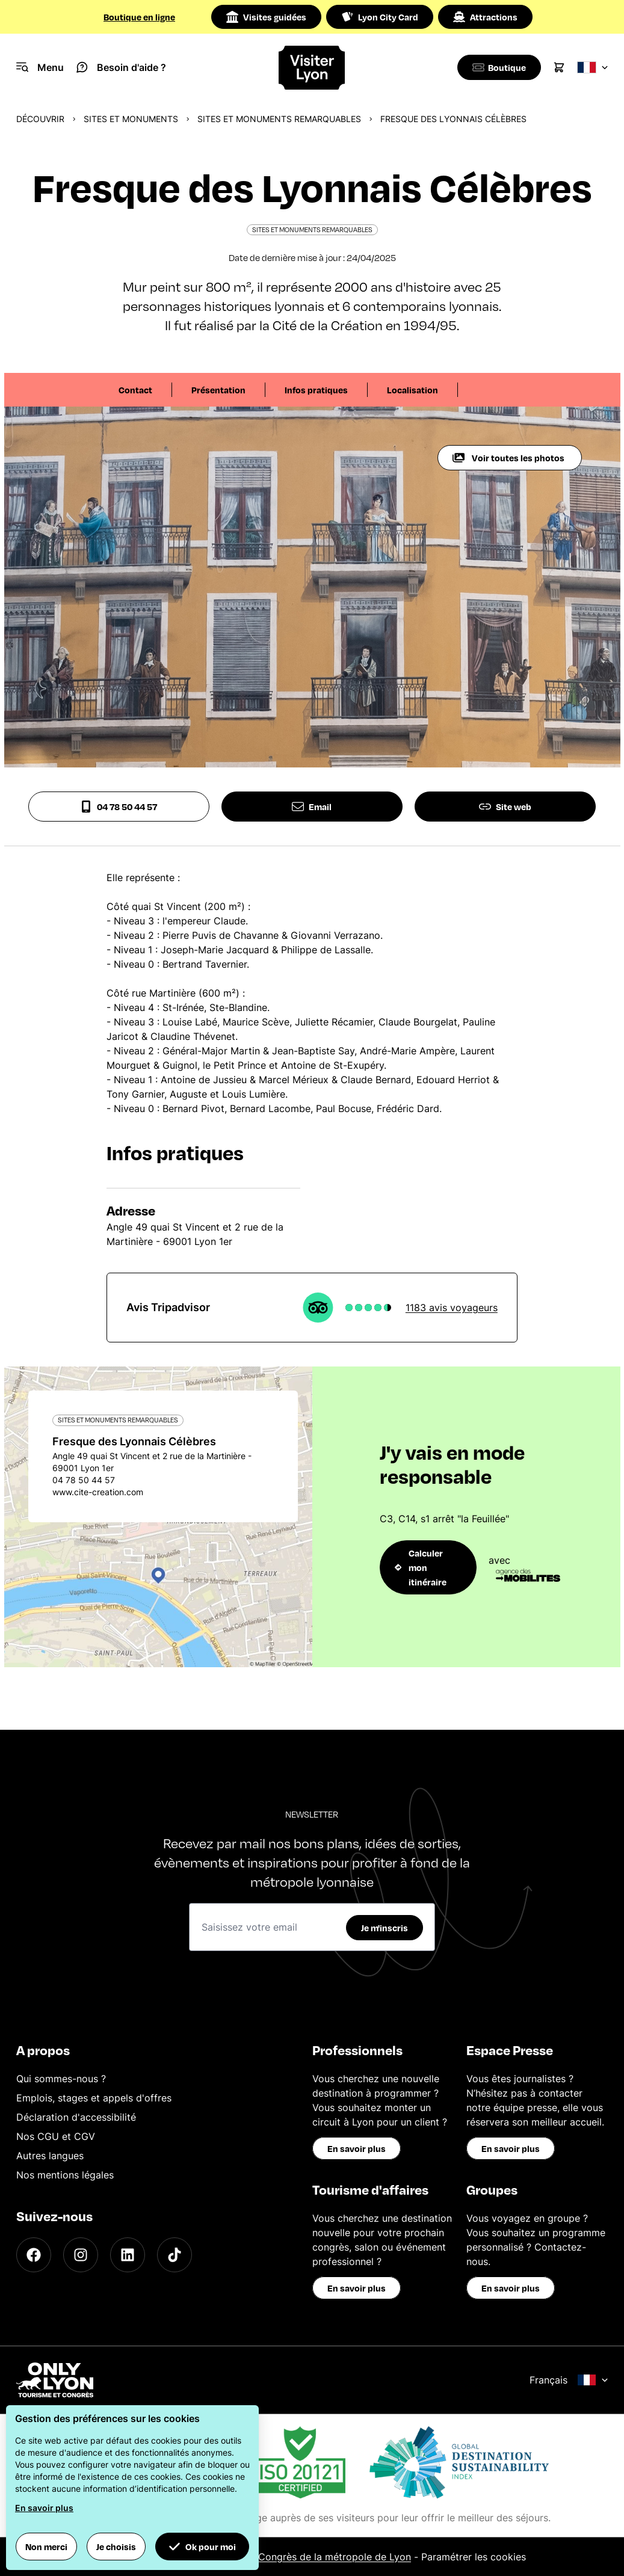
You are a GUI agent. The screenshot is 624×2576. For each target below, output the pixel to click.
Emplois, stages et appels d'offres (93, 2098)
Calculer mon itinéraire (420, 1567)
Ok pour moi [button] (202, 2547)
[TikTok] (174, 2254)
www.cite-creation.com (97, 1492)
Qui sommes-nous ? (61, 2079)
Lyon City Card (379, 17)
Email (312, 807)
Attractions (485, 17)
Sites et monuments (131, 119)
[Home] (312, 68)
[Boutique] (497, 67)
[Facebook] (33, 2254)
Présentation (218, 390)
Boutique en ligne (139, 17)
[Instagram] (80, 2254)
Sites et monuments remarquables (279, 119)
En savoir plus (356, 2148)
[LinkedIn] (127, 2254)
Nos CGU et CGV (55, 2136)
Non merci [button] (46, 2547)
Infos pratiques (316, 390)
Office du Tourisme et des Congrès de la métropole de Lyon (274, 2557)
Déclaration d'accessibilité (76, 2117)
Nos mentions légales (65, 2175)
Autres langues (50, 2156)
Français (569, 2380)
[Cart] (559, 67)
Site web (505, 807)
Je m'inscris (384, 1928)
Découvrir (40, 119)
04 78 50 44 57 (118, 807)
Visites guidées (266, 17)
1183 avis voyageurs (452, 1308)
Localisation (412, 390)
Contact (135, 390)
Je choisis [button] (116, 2547)
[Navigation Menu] (40, 67)
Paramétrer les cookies (473, 2557)
